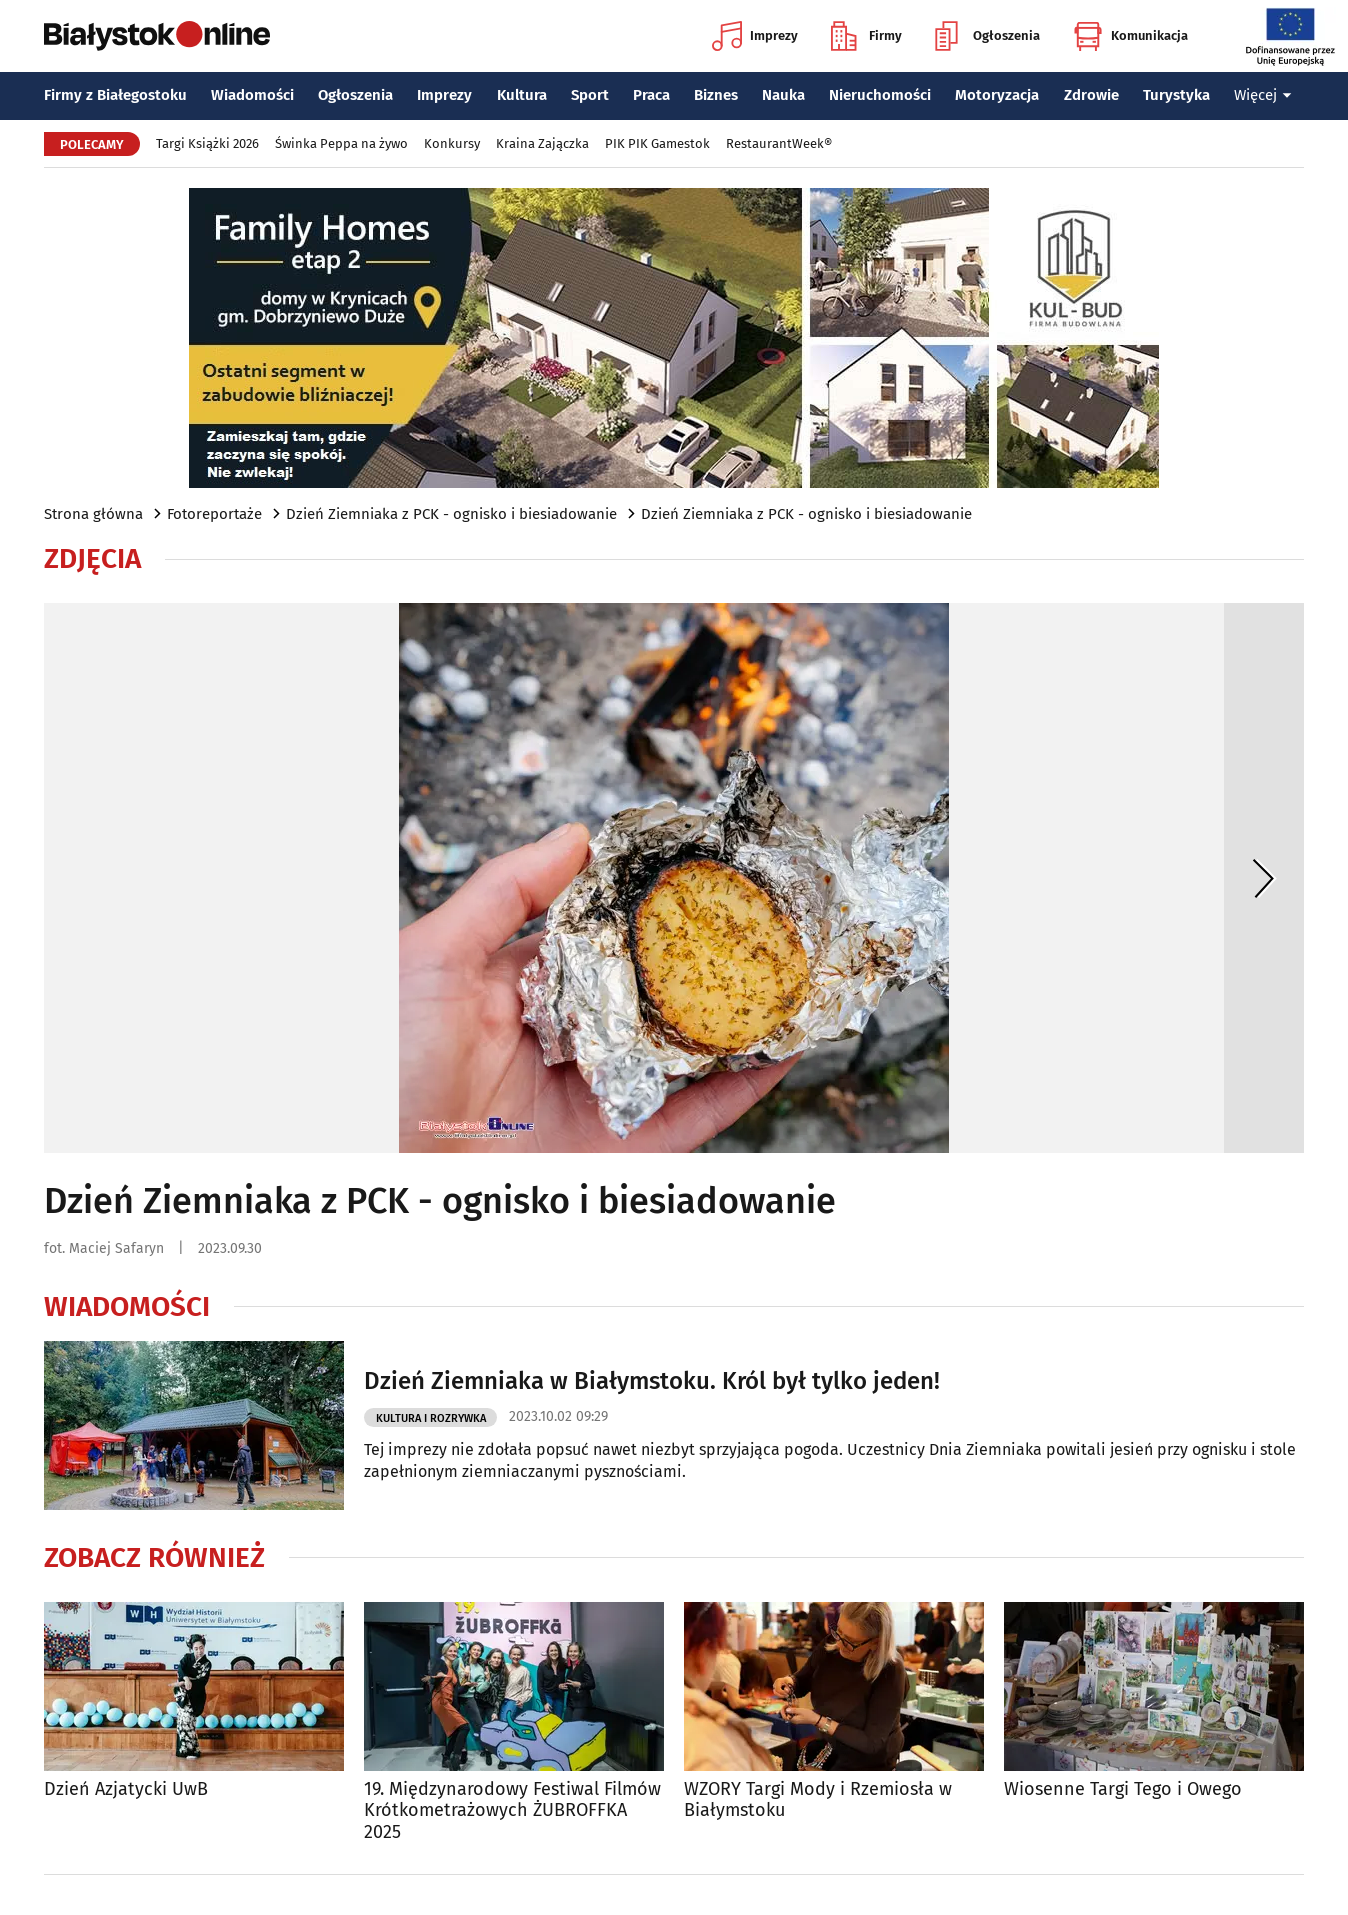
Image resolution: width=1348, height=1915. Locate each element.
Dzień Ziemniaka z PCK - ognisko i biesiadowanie (451, 514)
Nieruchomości (880, 95)
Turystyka (1176, 95)
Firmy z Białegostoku (115, 95)
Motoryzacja (997, 95)
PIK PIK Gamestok (657, 143)
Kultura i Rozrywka (431, 1418)
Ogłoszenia (987, 36)
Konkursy (452, 143)
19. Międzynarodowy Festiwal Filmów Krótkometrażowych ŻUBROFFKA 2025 (512, 1811)
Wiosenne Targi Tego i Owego (1123, 1789)
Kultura (522, 95)
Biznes (716, 95)
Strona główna (93, 514)
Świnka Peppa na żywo (341, 143)
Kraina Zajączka (542, 143)
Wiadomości (252, 95)
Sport (590, 95)
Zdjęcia (92, 559)
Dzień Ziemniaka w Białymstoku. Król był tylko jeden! (652, 1381)
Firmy (866, 36)
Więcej (1263, 95)
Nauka (783, 95)
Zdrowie (1091, 95)
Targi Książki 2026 (207, 143)
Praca (651, 95)
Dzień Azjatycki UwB (126, 1789)
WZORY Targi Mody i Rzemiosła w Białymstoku (818, 1800)
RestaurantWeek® (779, 143)
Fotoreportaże (214, 514)
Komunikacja (1130, 36)
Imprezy (755, 36)
